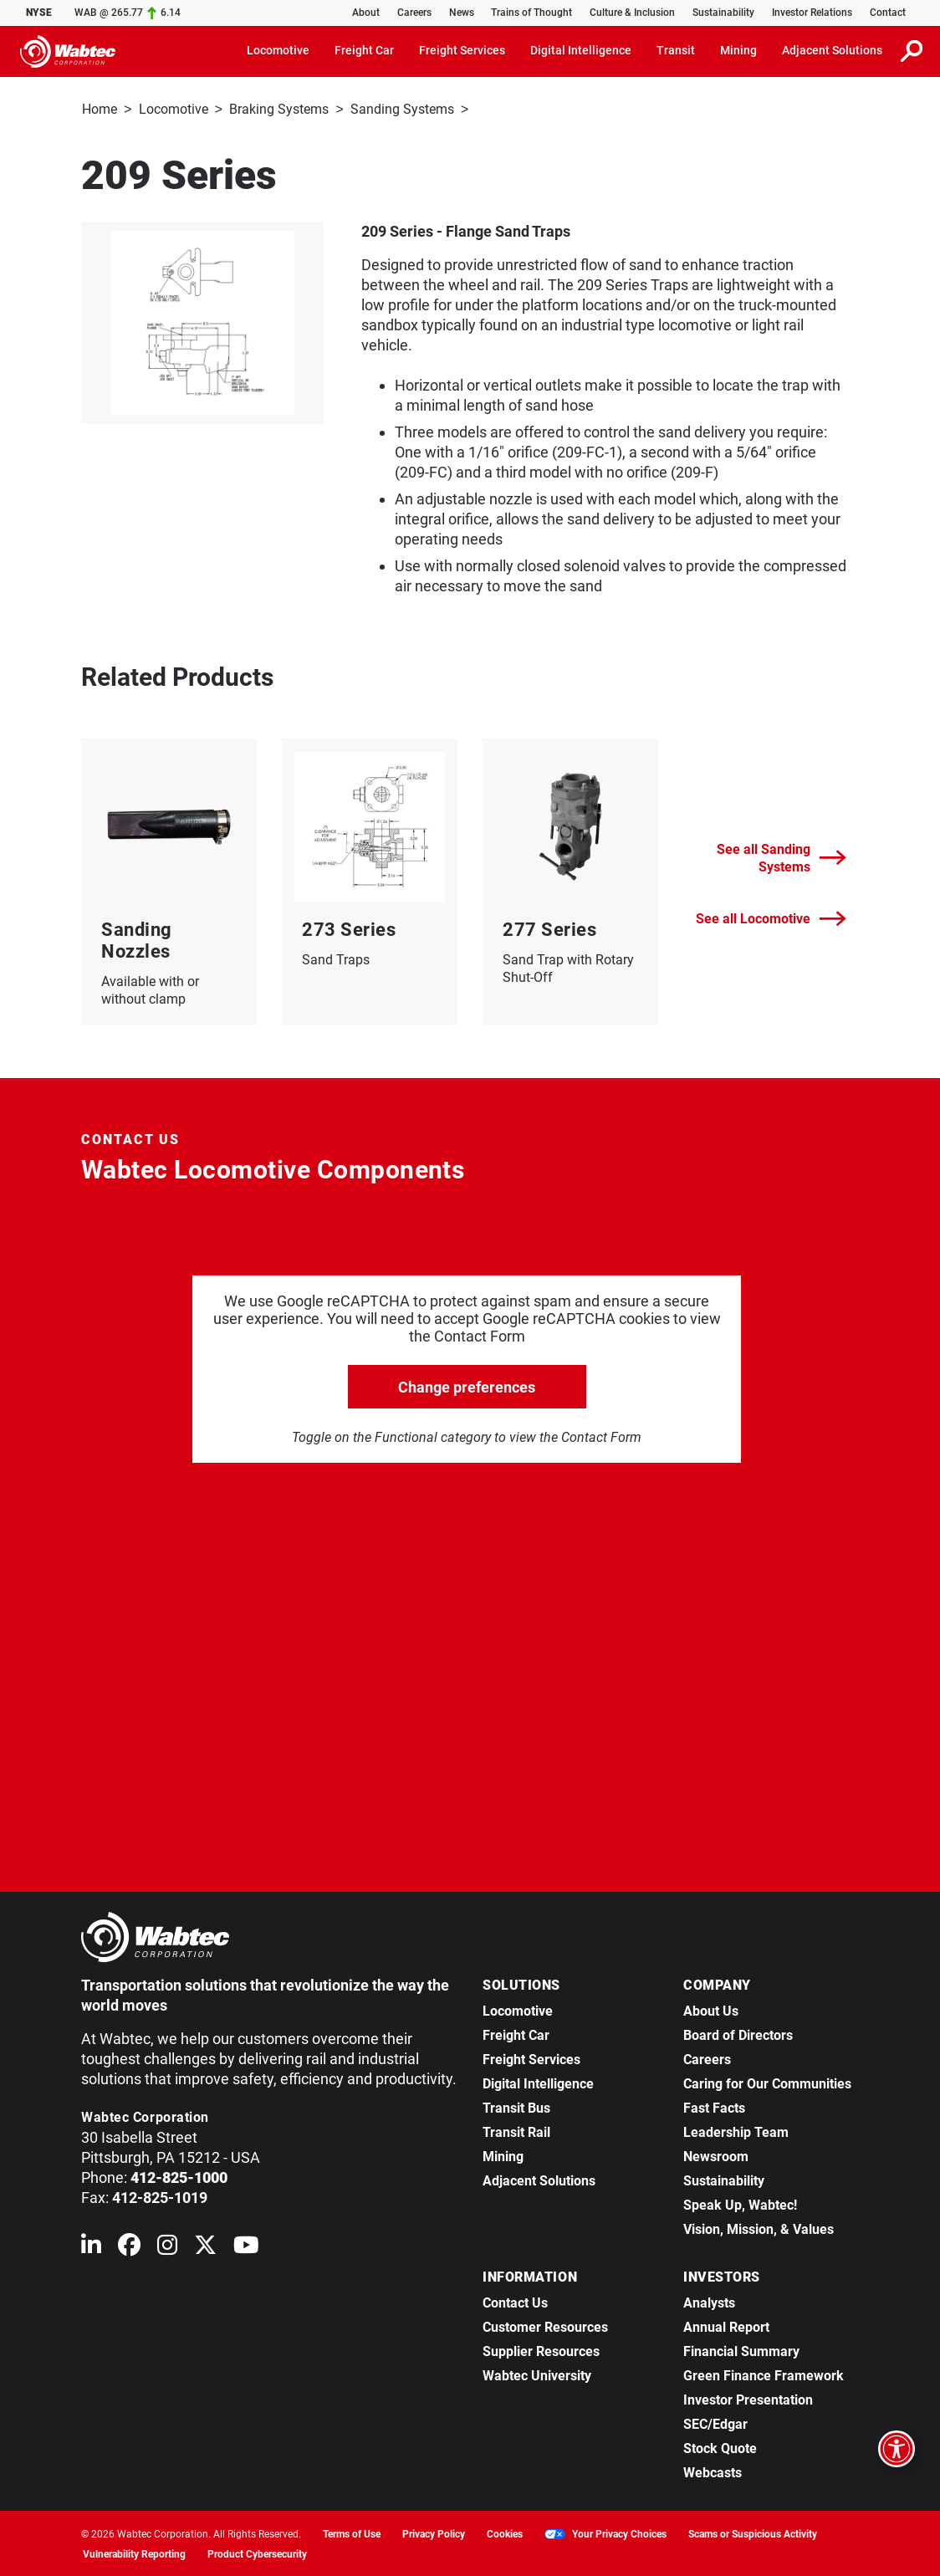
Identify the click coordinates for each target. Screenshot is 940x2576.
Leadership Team (736, 2131)
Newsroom (715, 2155)
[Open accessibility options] (896, 2448)
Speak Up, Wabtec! (740, 2203)
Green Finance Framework (763, 2374)
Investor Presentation (748, 2398)
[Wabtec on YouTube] (246, 2247)
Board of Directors (738, 2034)
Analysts (709, 2301)
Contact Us (515, 2301)
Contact (888, 12)
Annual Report (726, 2325)
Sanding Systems (402, 109)
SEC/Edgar (715, 2422)
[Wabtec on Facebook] (129, 2247)
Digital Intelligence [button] (580, 50)
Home (99, 109)
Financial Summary (741, 2350)
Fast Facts (714, 2106)
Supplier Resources (541, 2350)
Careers (414, 12)
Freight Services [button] (462, 50)
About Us (710, 2009)
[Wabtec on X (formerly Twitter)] (205, 2247)
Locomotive (173, 109)
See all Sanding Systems (781, 856)
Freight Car (516, 2034)
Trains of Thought (531, 12)
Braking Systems (279, 109)
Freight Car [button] (364, 50)
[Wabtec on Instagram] (167, 2247)
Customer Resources (545, 2325)
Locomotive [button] (278, 50)
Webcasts (712, 2471)
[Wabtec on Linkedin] (91, 2247)
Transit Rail (516, 2131)
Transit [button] (675, 50)
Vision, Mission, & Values (758, 2228)
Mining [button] (738, 50)
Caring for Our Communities (767, 2082)
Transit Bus (516, 2106)
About (366, 12)
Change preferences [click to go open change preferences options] (466, 1385)
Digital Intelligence (538, 2082)
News (461, 12)
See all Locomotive (771, 917)
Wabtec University (537, 2374)
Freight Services (531, 2058)
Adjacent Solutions (539, 2179)
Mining (503, 2155)
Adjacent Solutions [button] (832, 50)
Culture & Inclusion (632, 12)
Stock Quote (720, 2447)
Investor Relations (812, 12)
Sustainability (723, 12)
